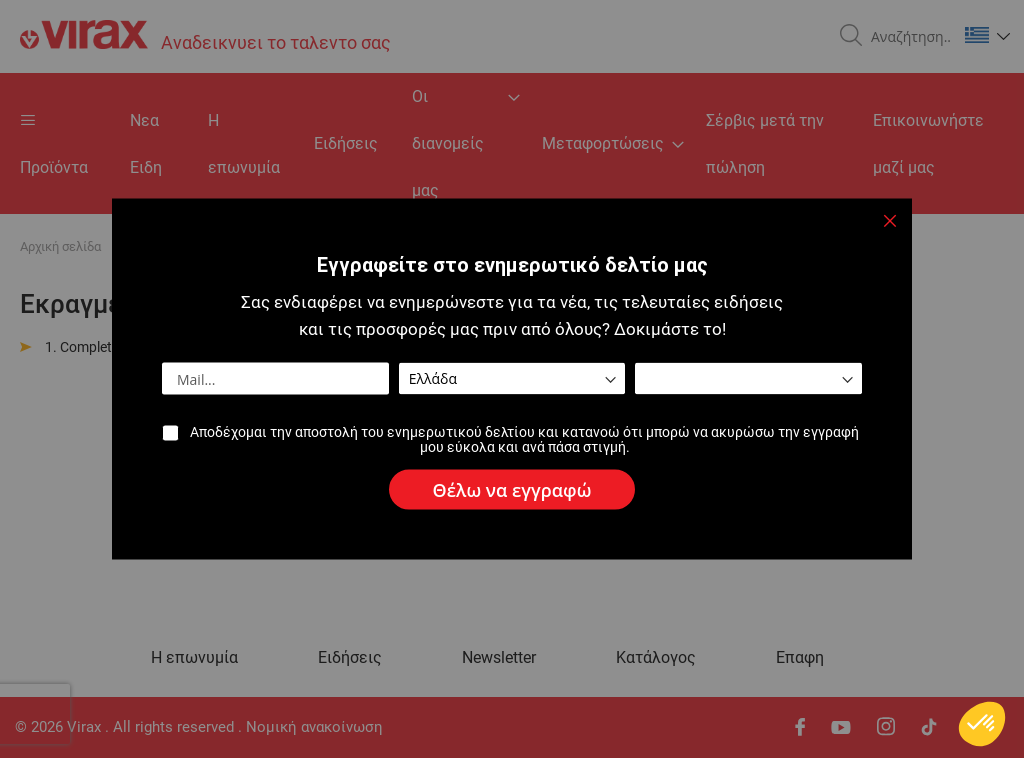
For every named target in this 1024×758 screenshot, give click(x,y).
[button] (982, 724)
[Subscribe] (512, 490)
